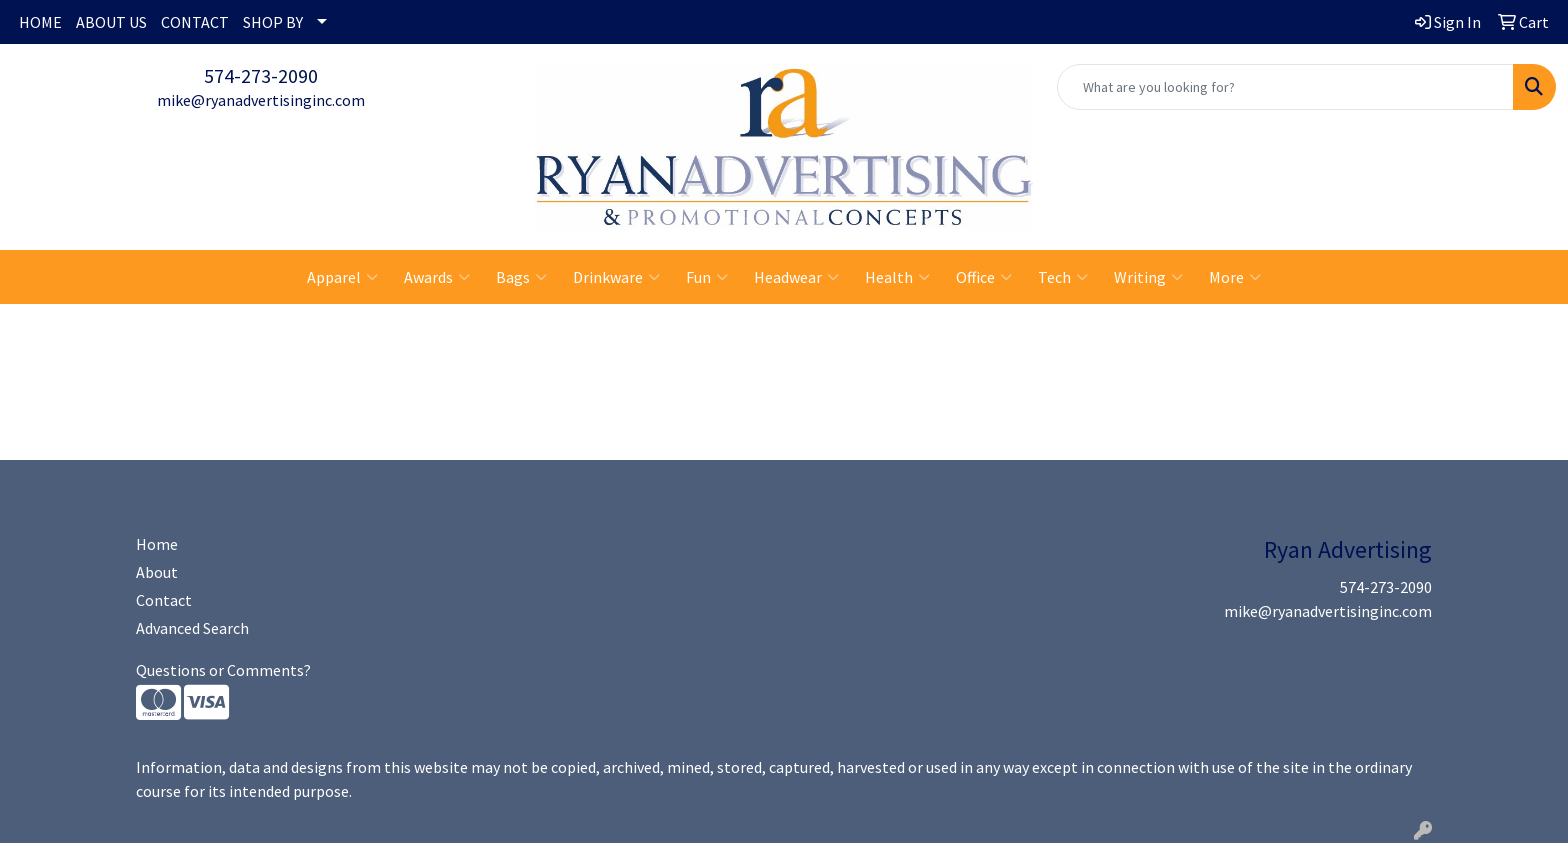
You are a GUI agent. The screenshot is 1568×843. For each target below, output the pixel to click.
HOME (40, 22)
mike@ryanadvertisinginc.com (261, 100)
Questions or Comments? (223, 670)
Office (984, 277)
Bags (521, 277)
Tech (1063, 277)
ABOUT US (111, 22)
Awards (437, 277)
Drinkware (616, 277)
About (157, 572)
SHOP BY (273, 22)
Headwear (796, 277)
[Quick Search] (1285, 87)
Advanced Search (192, 628)
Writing (1148, 277)
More (1235, 277)
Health (897, 277)
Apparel (342, 277)
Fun (707, 277)
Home (157, 544)
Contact (164, 600)
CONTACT (195, 22)
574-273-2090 (261, 75)
